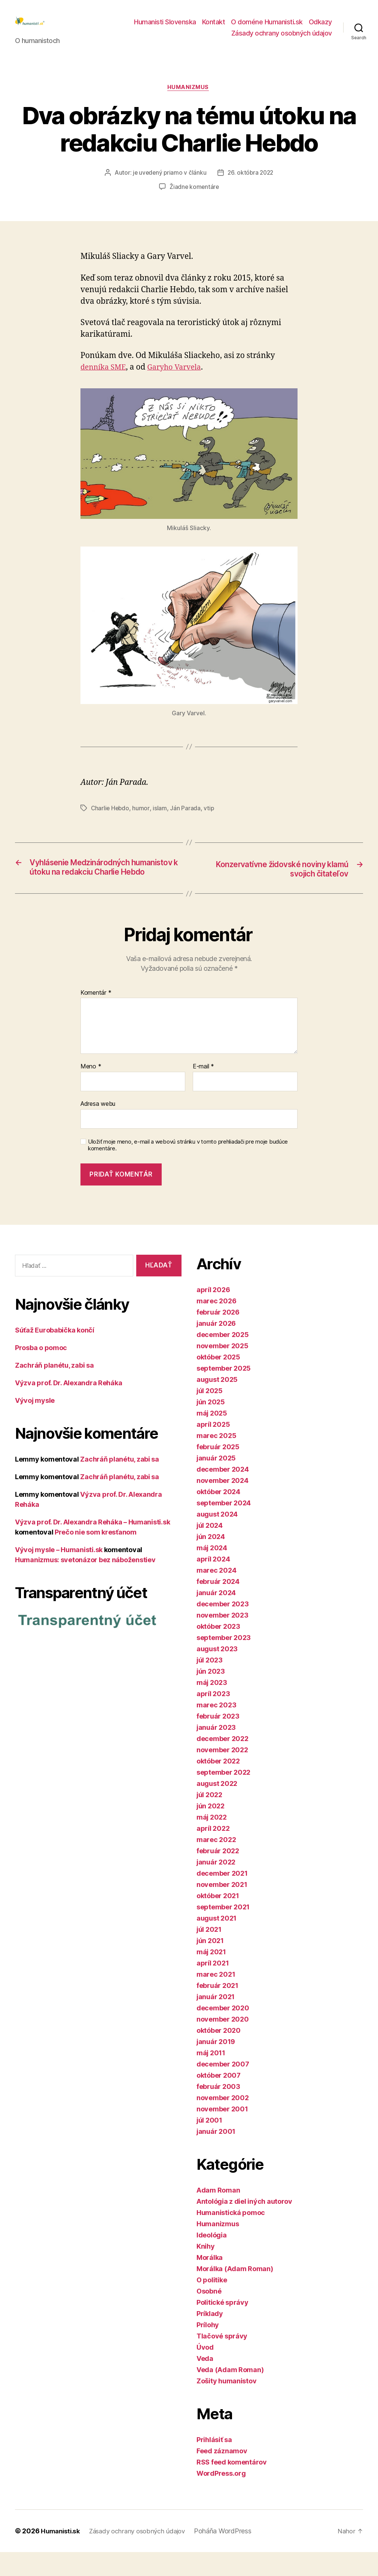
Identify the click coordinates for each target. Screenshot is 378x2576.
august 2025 (217, 1403)
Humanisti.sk (62, 2555)
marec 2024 (216, 1594)
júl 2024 (209, 1549)
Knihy (205, 2270)
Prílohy (207, 2349)
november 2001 (222, 2133)
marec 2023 (216, 1729)
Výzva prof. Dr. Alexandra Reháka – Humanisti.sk (92, 1546)
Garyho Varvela (180, 379)
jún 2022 (210, 1830)
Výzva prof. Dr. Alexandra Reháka (68, 1407)
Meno (90, 1090)
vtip (210, 820)
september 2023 (223, 1661)
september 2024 (223, 1527)
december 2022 (222, 1762)
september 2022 (223, 1796)
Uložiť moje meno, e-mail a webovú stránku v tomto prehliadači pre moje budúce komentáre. (188, 1169)
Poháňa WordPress (231, 2555)
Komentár (95, 1016)
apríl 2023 (213, 1718)
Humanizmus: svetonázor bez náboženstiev (85, 1584)
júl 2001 (209, 2144)
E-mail (203, 1090)
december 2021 (222, 1897)
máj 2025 (211, 1437)
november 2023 (222, 1639)
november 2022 (222, 1774)
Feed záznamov (221, 2475)
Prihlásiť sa (214, 2464)
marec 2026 (216, 1325)
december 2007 (222, 2088)
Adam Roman (218, 2214)
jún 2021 (210, 1964)
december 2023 (222, 1628)
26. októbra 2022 (251, 185)
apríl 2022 (212, 1852)
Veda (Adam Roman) (229, 2394)
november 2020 (222, 2043)
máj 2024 (211, 1572)
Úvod (205, 2371)
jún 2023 (210, 1695)
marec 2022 (216, 1863)
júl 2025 (209, 1415)
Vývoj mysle (35, 1425)
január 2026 (216, 1347)
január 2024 (216, 1617)
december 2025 (222, 1358)
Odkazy (320, 27)
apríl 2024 (213, 1583)
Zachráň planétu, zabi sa (54, 1389)
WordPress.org (221, 2497)
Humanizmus (189, 99)
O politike (211, 2304)
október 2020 (218, 2054)
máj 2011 (210, 2077)
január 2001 (215, 2155)
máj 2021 (211, 1976)
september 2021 (223, 1931)
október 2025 (218, 1381)
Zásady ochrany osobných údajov (281, 39)
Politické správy (222, 2326)
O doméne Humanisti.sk (267, 27)
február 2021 (217, 2009)
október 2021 (217, 1920)
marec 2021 (215, 1998)
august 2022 (216, 1807)
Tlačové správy (221, 2360)
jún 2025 (210, 1426)
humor (142, 820)
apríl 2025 (213, 1448)
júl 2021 (209, 1953)
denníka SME (104, 379)
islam (161, 820)
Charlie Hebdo (111, 820)
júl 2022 (209, 1819)
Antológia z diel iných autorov (244, 2225)
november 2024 (222, 1504)
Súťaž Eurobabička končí (54, 1354)
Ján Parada (186, 820)
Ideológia (211, 2259)
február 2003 (218, 2110)
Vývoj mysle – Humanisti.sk (59, 1574)
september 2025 (223, 1392)
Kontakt (213, 27)
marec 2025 (216, 1459)
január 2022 (215, 1886)
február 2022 (217, 1875)
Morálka (209, 2281)
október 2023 (218, 1650)
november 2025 (222, 1370)
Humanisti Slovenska (165, 27)
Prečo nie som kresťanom (96, 1556)
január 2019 (215, 2065)
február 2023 (218, 1740)
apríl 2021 (212, 1987)
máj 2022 (211, 1841)
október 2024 (218, 1516)
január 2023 (216, 1751)
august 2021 (216, 1942)
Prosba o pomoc (41, 1372)
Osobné (208, 2315)
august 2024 (217, 1538)
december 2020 (222, 2032)
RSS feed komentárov (231, 2486)
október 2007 (218, 2099)
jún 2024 (210, 1560)
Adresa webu (97, 1127)
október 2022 (218, 1785)
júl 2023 (209, 1684)
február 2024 (218, 1605)
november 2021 (221, 1908)
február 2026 (218, 1336)
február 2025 (218, 1471)
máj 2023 (211, 1706)
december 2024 (222, 1493)
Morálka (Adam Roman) (234, 2293)
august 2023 (217, 1673)
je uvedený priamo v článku (168, 185)
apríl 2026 (213, 1314)
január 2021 (215, 2021)
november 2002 (222, 2122)
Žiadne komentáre (194, 199)
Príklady (209, 2337)
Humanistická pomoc (230, 2236)
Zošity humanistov (226, 2405)
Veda (204, 2382)
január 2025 (216, 1482)
